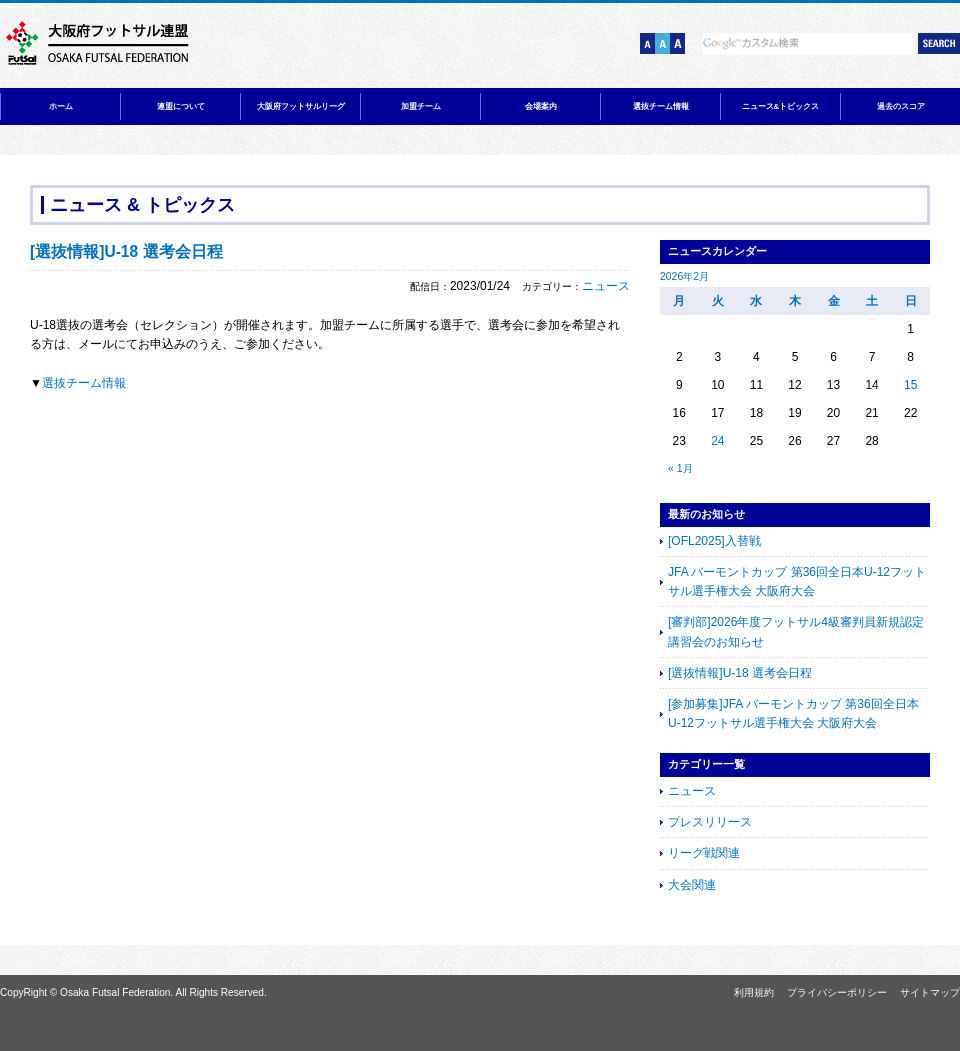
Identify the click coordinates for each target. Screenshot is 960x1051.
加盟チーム (421, 106)
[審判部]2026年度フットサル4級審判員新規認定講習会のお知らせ (796, 631)
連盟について (181, 106)
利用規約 (754, 992)
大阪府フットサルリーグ (301, 106)
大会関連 (692, 885)
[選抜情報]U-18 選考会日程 (740, 673)
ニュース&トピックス (781, 106)
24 (717, 441)
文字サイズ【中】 (662, 43)
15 (910, 385)
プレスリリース (710, 822)
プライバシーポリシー (837, 992)
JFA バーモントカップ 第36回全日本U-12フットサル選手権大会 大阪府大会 (797, 581)
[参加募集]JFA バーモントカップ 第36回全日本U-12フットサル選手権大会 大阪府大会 (793, 713)
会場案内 (541, 106)
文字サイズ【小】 (647, 43)
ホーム (61, 106)
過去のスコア (901, 106)
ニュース (606, 286)
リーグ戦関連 (704, 853)
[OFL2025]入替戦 (714, 541)
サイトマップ (930, 992)
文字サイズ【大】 (677, 43)
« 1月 (680, 468)
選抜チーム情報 (661, 106)
